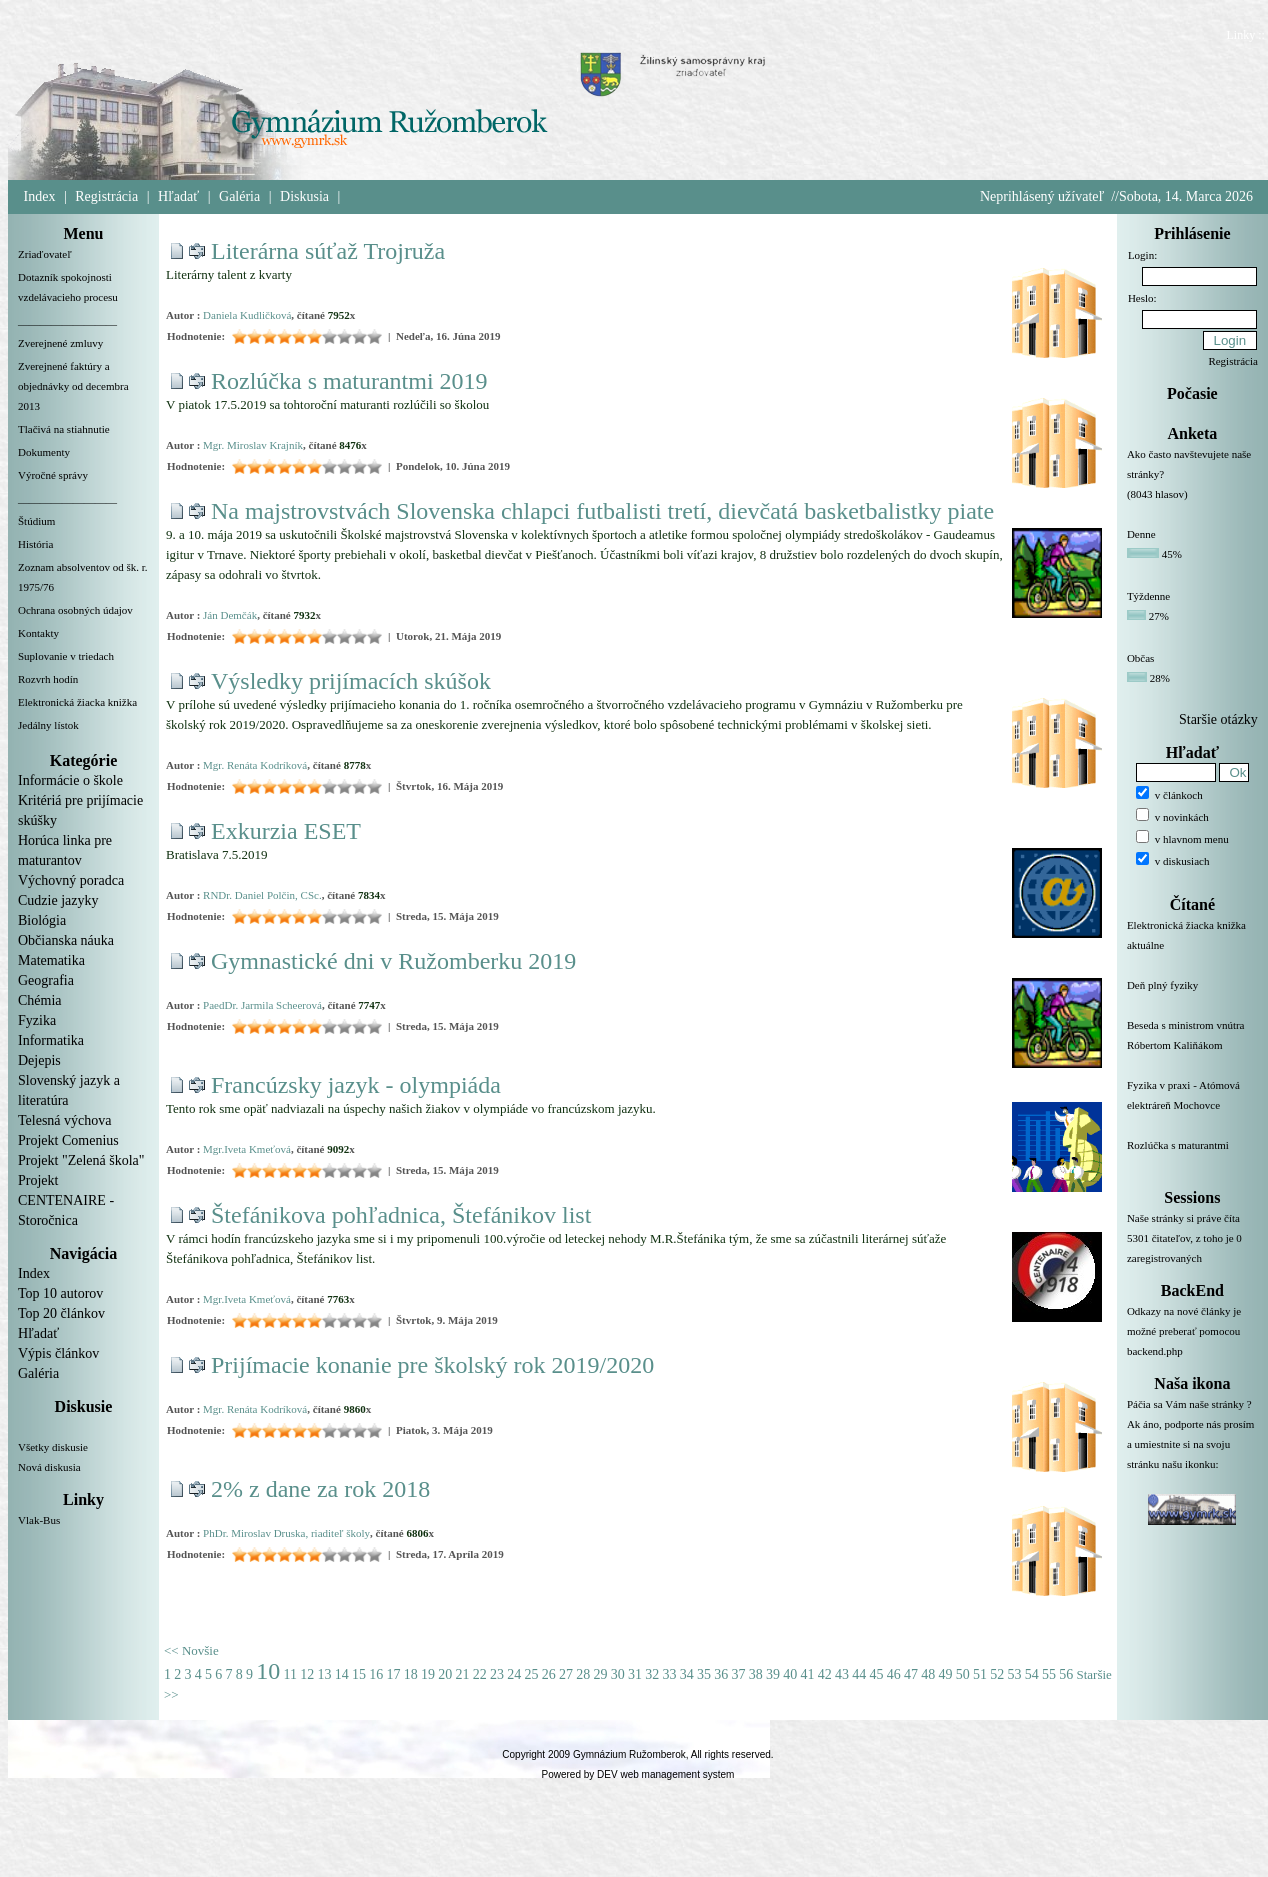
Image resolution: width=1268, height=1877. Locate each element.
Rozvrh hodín (48, 679)
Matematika (51, 960)
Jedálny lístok (48, 725)
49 (945, 1674)
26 (549, 1674)
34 (687, 1674)
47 (911, 1674)
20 (445, 1674)
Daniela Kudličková (247, 315)
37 (738, 1674)
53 (1014, 1674)
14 (342, 1674)
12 (307, 1674)
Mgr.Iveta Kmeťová (247, 1149)
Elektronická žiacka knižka (77, 702)
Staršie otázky (1218, 719)
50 (963, 1674)
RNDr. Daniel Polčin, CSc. (262, 895)
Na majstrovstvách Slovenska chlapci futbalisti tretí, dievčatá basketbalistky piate (602, 511)
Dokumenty (44, 452)
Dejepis (39, 1060)
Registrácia (106, 196)
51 (980, 1674)
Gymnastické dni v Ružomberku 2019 (393, 961)
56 (1066, 1674)
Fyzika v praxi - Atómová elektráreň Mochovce (1192, 1107)
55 (1049, 1674)
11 (290, 1674)
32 (652, 1674)
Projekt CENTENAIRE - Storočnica (66, 1200)
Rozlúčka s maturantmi (1192, 1157)
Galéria (239, 196)
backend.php (1155, 1351)
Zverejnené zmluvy (60, 343)
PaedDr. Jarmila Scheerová (262, 1005)
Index (40, 196)
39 (773, 1674)
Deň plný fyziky (1192, 997)
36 (721, 1674)
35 (704, 1674)
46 (894, 1674)
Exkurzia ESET (286, 831)
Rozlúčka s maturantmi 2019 (349, 381)
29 (600, 1674)
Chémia (40, 1000)
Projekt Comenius (68, 1140)
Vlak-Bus (39, 1520)
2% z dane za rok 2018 (320, 1489)
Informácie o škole (70, 780)
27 (566, 1674)
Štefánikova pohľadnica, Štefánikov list (401, 1215)
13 (324, 1674)
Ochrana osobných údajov (75, 610)
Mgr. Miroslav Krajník (253, 445)
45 (876, 1674)
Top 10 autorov (60, 1293)
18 (411, 1674)
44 (859, 1674)
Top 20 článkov (61, 1313)
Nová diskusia (49, 1467)
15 (359, 1674)
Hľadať (178, 196)
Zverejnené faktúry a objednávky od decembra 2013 (73, 386)
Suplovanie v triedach (66, 656)
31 (635, 1674)
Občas (1141, 658)
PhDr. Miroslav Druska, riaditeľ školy (286, 1533)
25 (531, 1674)
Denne (1141, 534)
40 (790, 1674)
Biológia (42, 920)
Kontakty (38, 633)
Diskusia (304, 196)
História (35, 544)
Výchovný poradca (71, 880)
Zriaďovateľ (45, 254)
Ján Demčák (230, 615)
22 (480, 1674)
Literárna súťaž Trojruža (328, 251)
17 (393, 1674)
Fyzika (37, 1020)
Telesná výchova (64, 1120)
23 (497, 1674)
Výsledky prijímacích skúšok (351, 681)
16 (376, 1674)
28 (583, 1674)
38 (756, 1674)
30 (618, 1674)
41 (807, 1674)
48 (928, 1674)
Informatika (51, 1040)
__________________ (67, 320)
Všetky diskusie (53, 1447)
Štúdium (36, 521)
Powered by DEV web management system (638, 1774)
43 (842, 1674)
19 (428, 1674)
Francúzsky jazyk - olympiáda (356, 1085)
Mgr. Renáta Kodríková (255, 765)
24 (514, 1674)
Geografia (46, 980)
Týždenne (1148, 596)
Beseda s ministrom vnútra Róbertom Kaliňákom (1192, 1047)
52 (997, 1674)
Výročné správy (53, 475)
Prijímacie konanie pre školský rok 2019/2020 (432, 1365)
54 (1032, 1674)
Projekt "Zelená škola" (81, 1160)
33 (669, 1674)
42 (825, 1674)
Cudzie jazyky (58, 900)
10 (268, 1671)
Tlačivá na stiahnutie (64, 429)
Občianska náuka (66, 940)
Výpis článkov (58, 1353)
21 (462, 1674)
